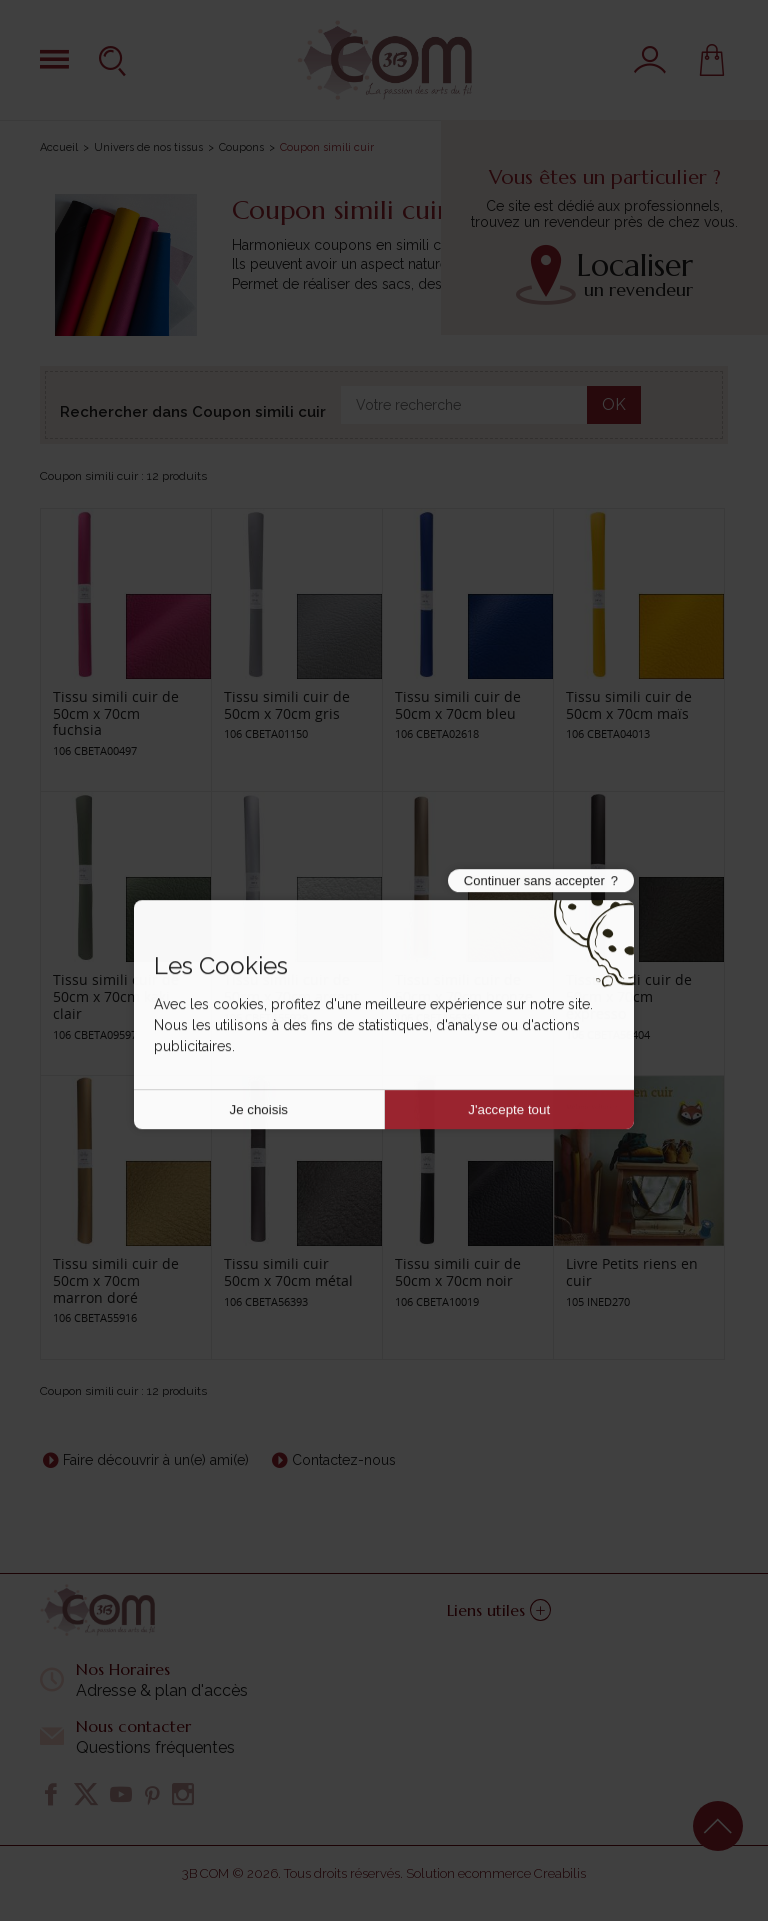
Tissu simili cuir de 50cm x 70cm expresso (629, 996)
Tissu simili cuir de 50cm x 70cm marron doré (116, 1280)
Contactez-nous (344, 1460)
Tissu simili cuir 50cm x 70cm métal (288, 1272)
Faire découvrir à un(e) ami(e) (156, 1460)
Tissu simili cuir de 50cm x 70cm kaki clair (116, 996)
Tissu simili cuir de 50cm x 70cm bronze (464, 988)
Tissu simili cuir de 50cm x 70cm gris (287, 705)
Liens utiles (499, 1610)
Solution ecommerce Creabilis (496, 1873)
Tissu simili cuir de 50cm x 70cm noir (458, 1272)
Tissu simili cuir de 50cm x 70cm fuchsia (116, 713)
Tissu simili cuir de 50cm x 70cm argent (291, 988)
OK (614, 404)
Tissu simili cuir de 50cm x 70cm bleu (458, 705)
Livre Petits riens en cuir (632, 1272)
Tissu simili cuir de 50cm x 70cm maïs (629, 705)
